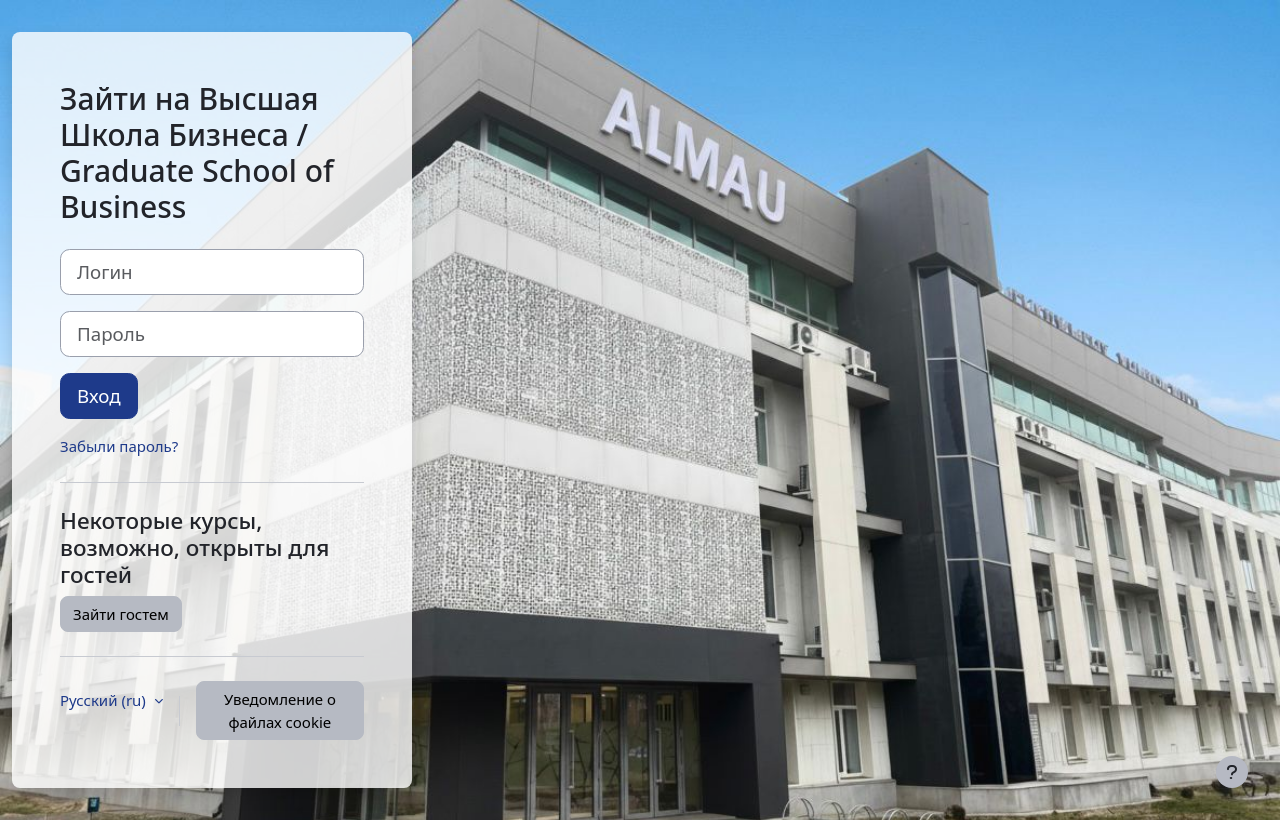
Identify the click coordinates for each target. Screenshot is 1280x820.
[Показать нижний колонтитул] (1232, 772)
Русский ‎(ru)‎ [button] (105, 700)
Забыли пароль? (119, 446)
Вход (99, 395)
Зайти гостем (121, 614)
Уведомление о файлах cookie (280, 710)
